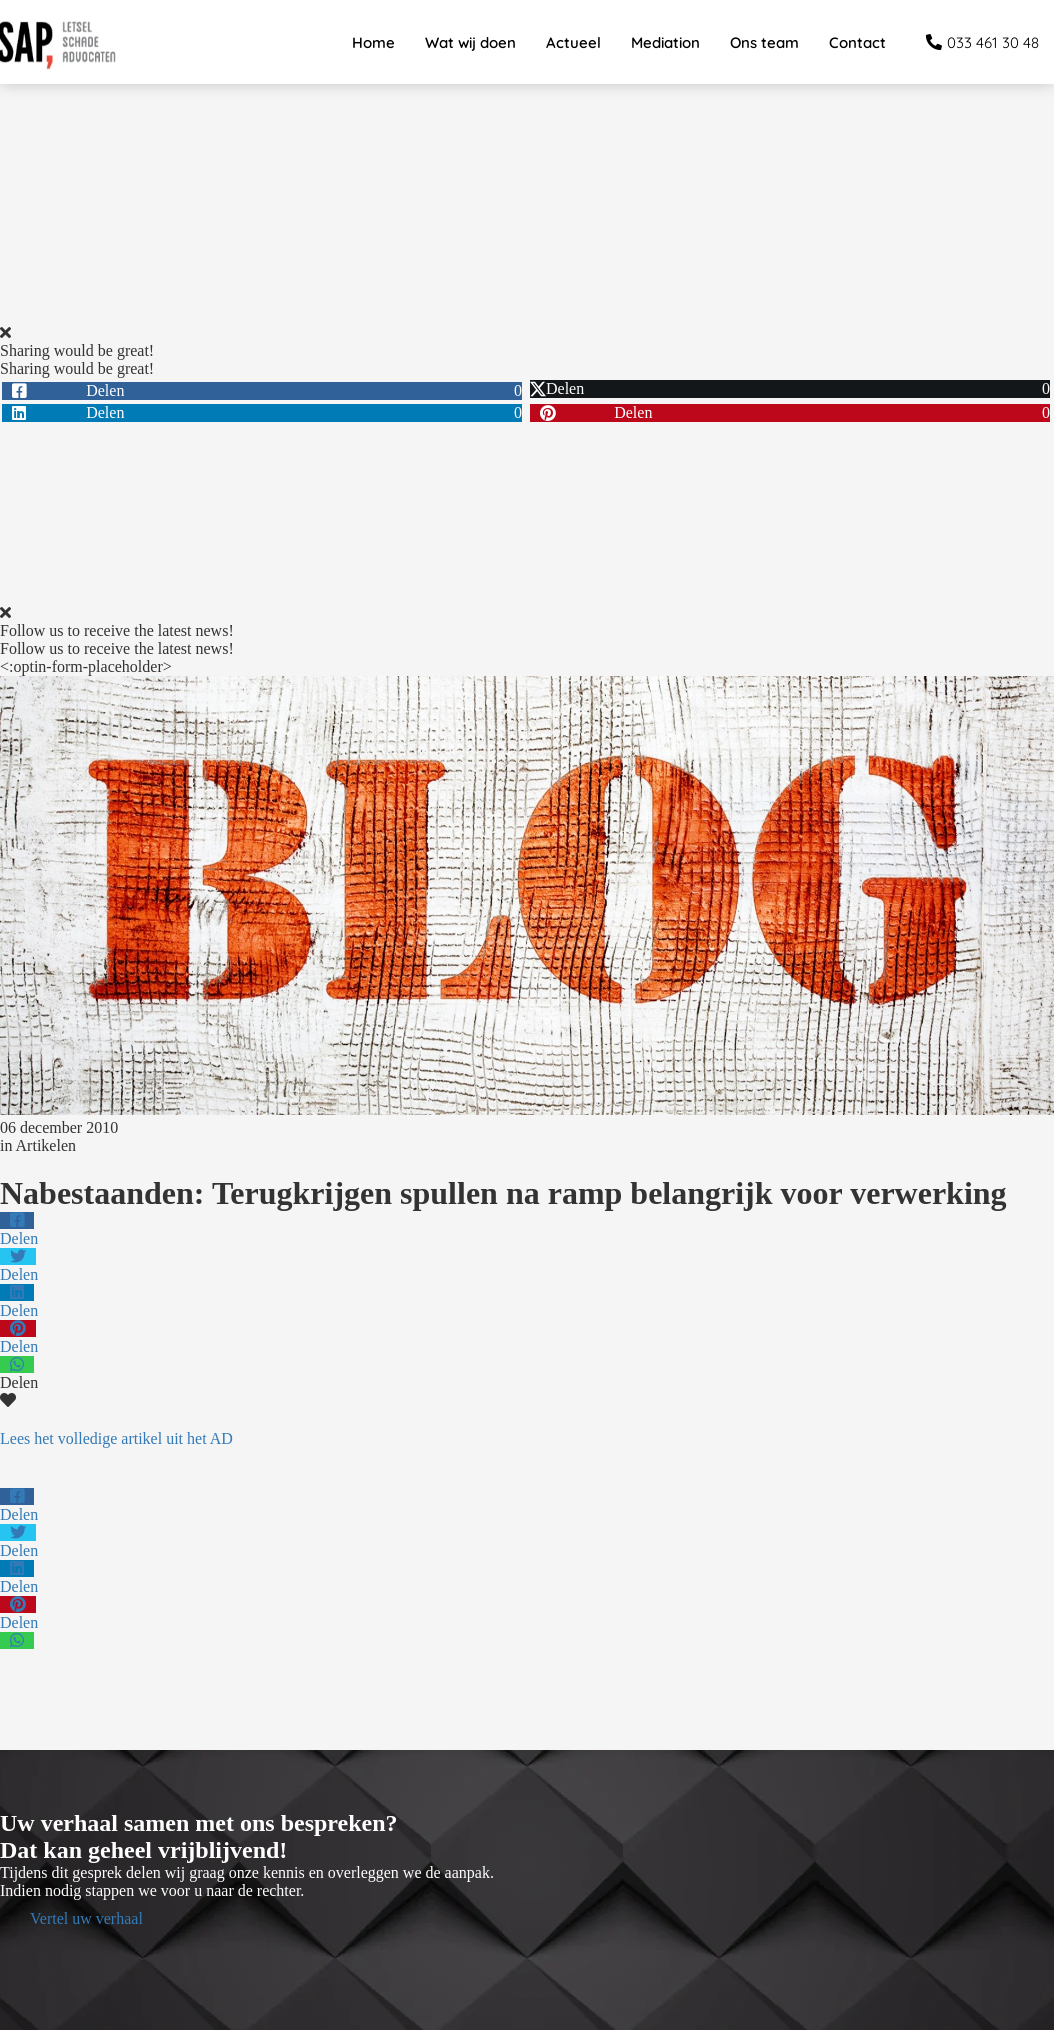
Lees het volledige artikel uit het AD (116, 1438)
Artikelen (46, 1145)
